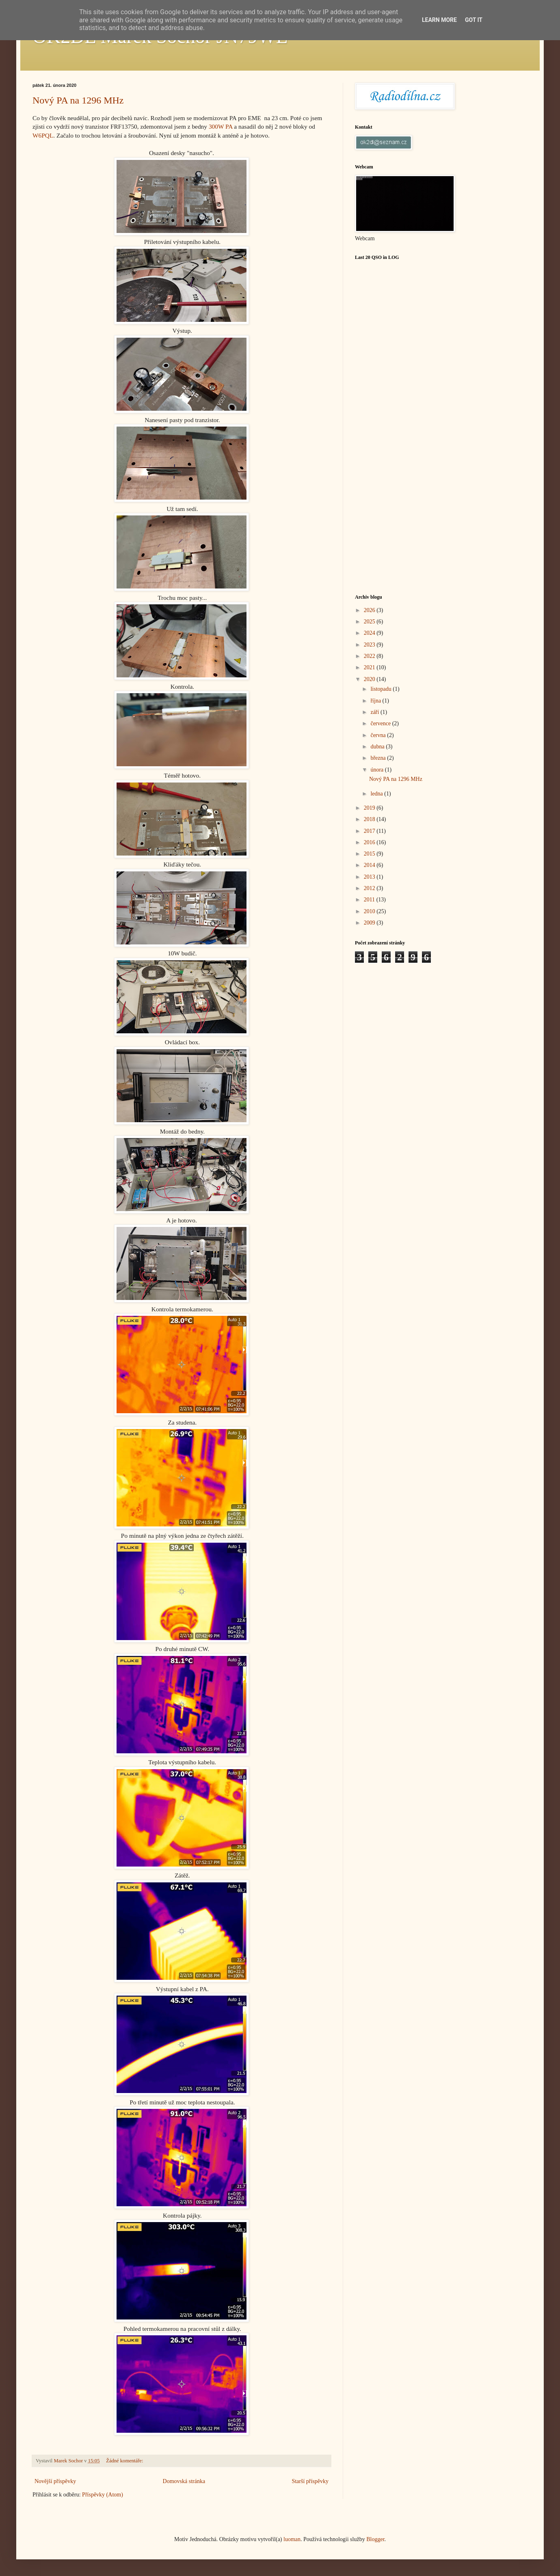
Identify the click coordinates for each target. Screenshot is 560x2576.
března (378, 758)
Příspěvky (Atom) (102, 2495)
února (377, 770)
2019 (370, 808)
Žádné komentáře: (125, 2461)
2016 (370, 842)
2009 (370, 923)
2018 (370, 819)
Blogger (375, 2539)
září (375, 712)
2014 (370, 865)
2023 (370, 645)
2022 (370, 656)
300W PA (221, 126)
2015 (370, 854)
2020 (370, 679)
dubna (378, 747)
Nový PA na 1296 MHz (77, 100)
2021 (370, 667)
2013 (370, 877)
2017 (370, 831)
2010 (370, 911)
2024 (370, 633)
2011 (370, 900)
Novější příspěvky (55, 2481)
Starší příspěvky (310, 2481)
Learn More (439, 20)
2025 (370, 622)
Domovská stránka (184, 2481)
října (376, 701)
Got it (473, 20)
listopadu (381, 689)
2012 (370, 888)
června (378, 735)
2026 (370, 610)
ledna (377, 794)
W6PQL (42, 135)
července (381, 723)
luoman (292, 2539)
